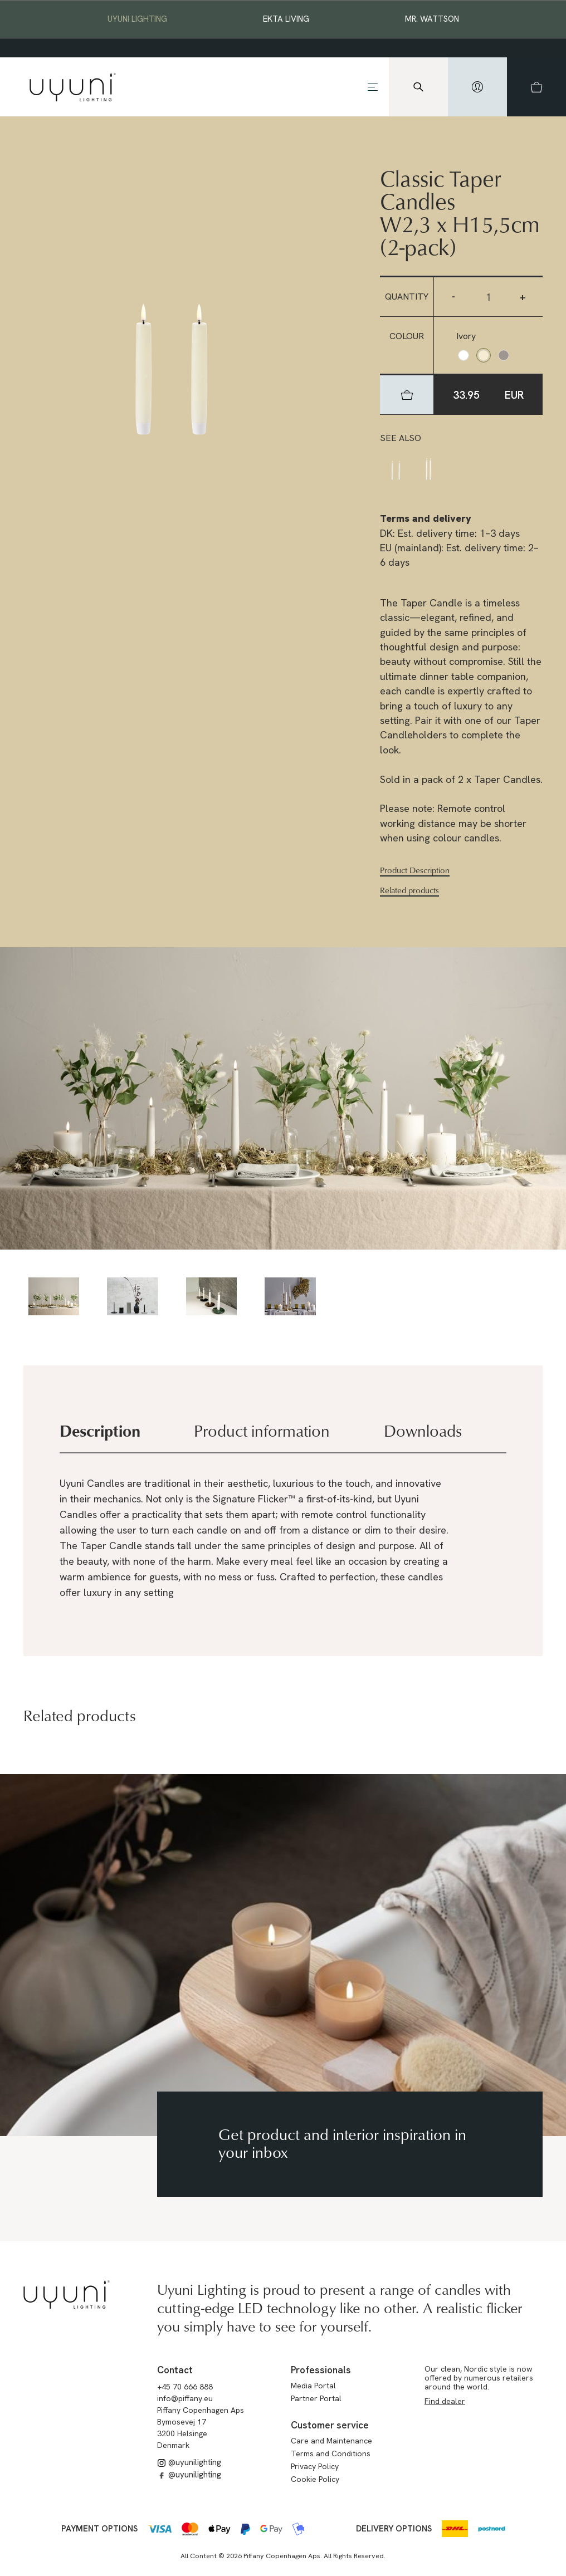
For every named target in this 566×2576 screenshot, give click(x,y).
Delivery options (394, 2529)
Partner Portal (316, 2398)
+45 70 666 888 (185, 2387)
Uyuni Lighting (137, 19)
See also (400, 438)
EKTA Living (286, 19)
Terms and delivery (425, 518)
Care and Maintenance (331, 2440)
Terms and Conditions (330, 2453)
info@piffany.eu (185, 2398)
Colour (406, 336)
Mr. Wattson (432, 19)
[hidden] (477, 86)
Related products (409, 890)
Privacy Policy (315, 2466)
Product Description (415, 870)
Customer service (330, 2425)
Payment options (99, 2529)
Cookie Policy (315, 2479)
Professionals (321, 2370)
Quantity (406, 296)
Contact (175, 2370)
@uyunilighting (189, 2462)
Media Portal (313, 2385)
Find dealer (444, 2401)
